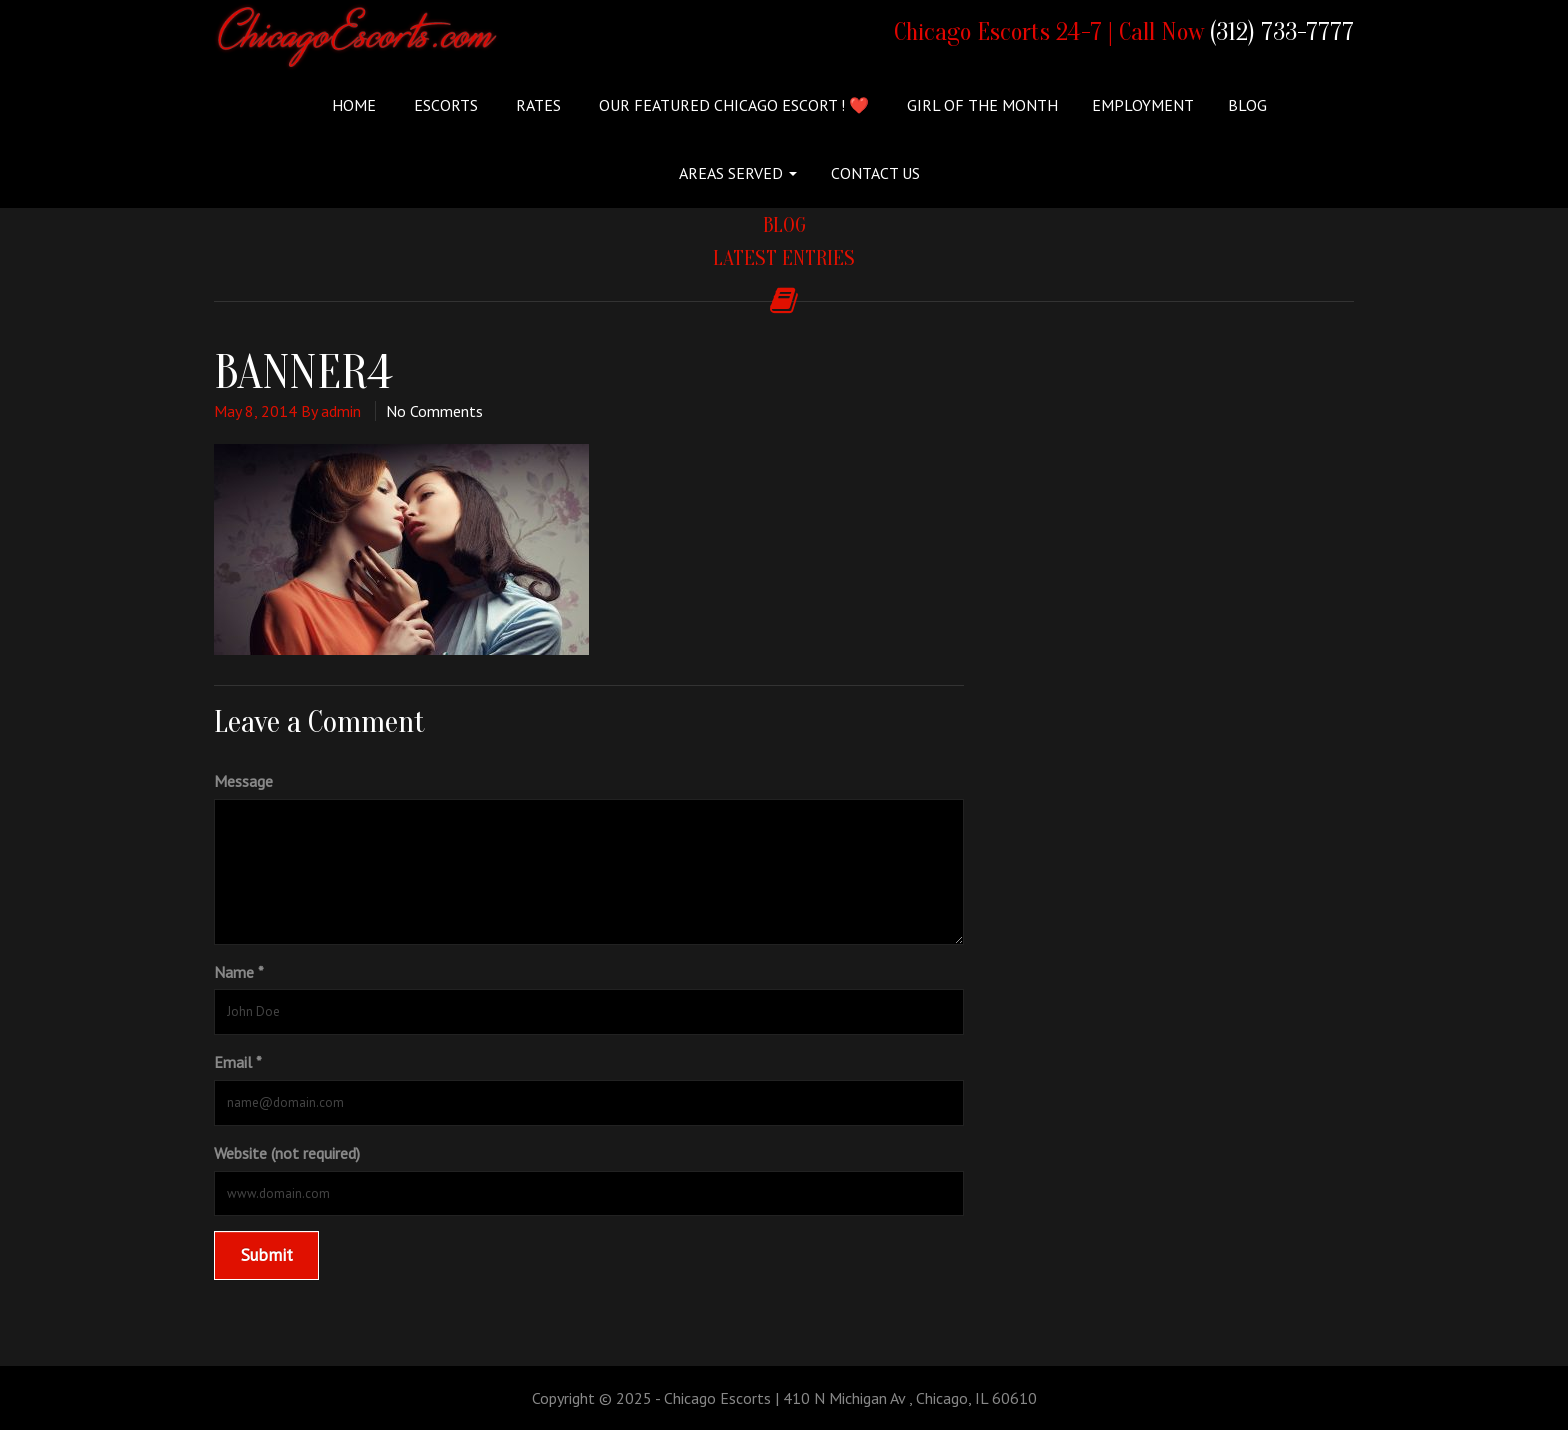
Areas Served (738, 173)
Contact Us (875, 173)
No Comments (434, 411)
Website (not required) (287, 1153)
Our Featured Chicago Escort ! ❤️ (732, 105)
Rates (536, 105)
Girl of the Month (980, 105)
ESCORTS (444, 105)
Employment (1143, 105)
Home (354, 105)
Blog (1247, 105)
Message (243, 781)
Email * (238, 1062)
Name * (239, 972)
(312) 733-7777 (1282, 32)
